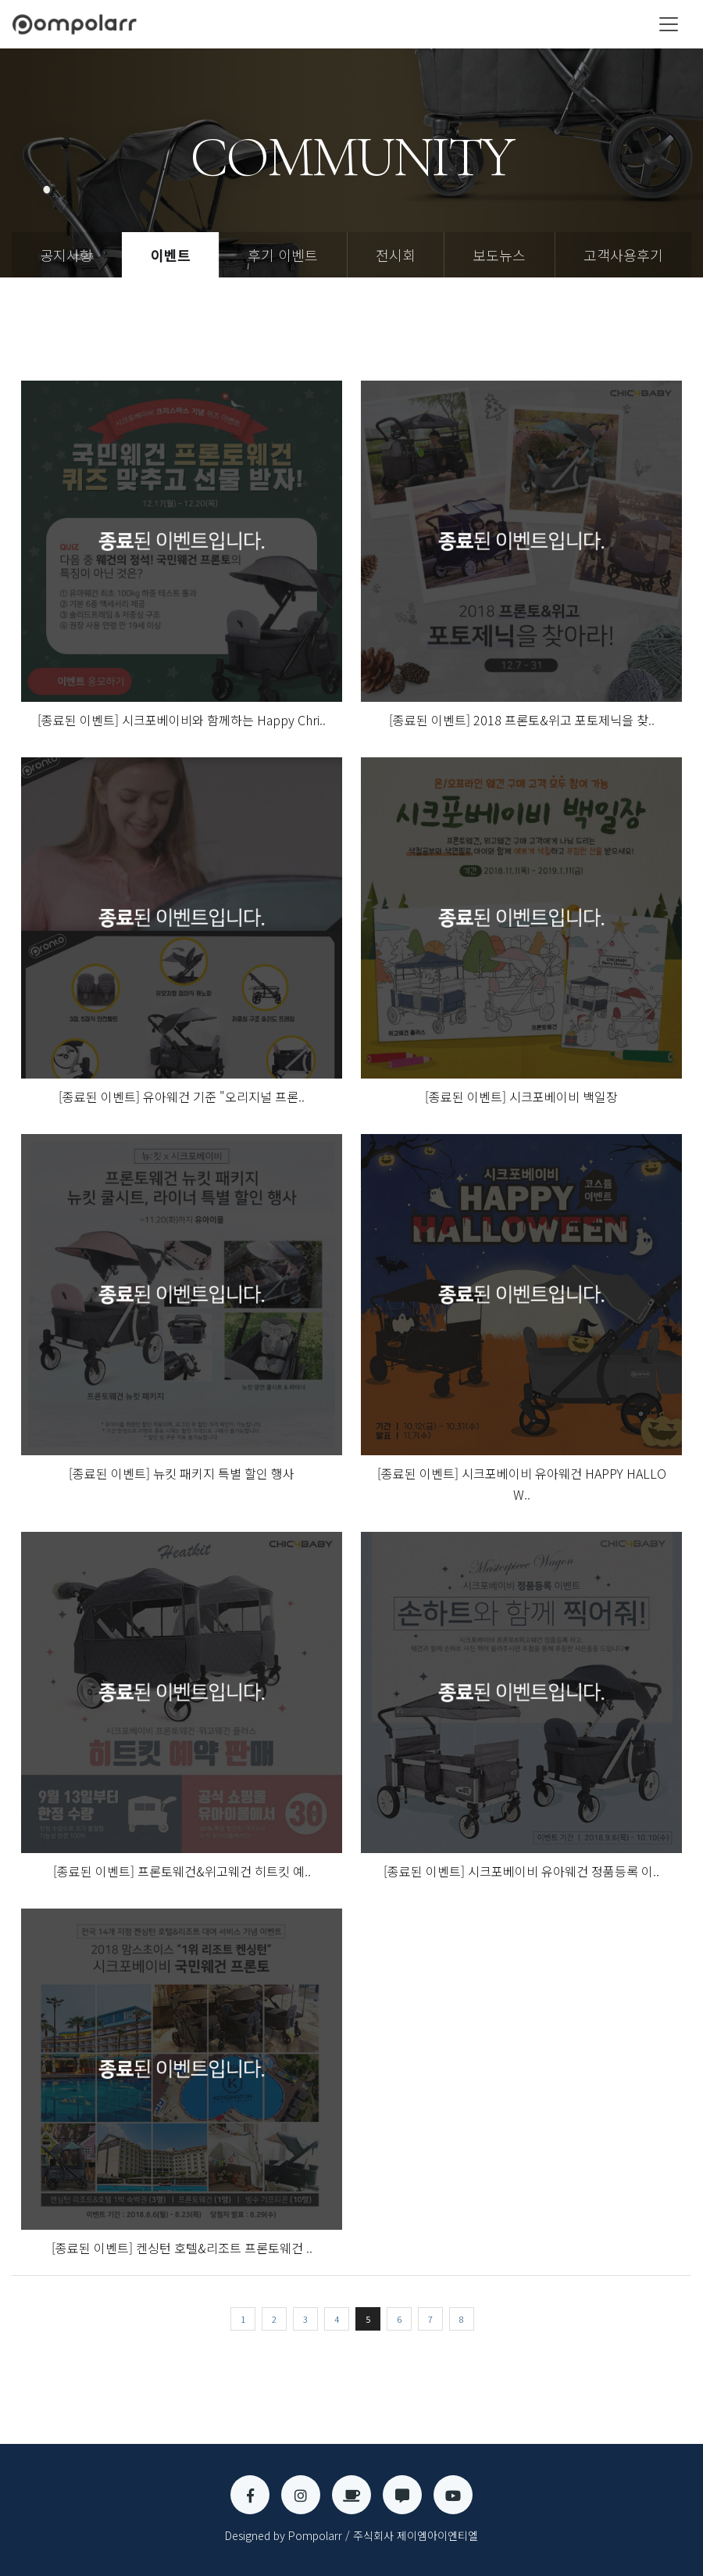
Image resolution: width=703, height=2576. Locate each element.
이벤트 (171, 255)
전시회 (396, 255)
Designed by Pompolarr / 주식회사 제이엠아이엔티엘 (351, 2535)
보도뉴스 (499, 255)
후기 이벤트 (283, 255)
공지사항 (66, 255)
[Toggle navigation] (669, 24)
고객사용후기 (623, 255)
